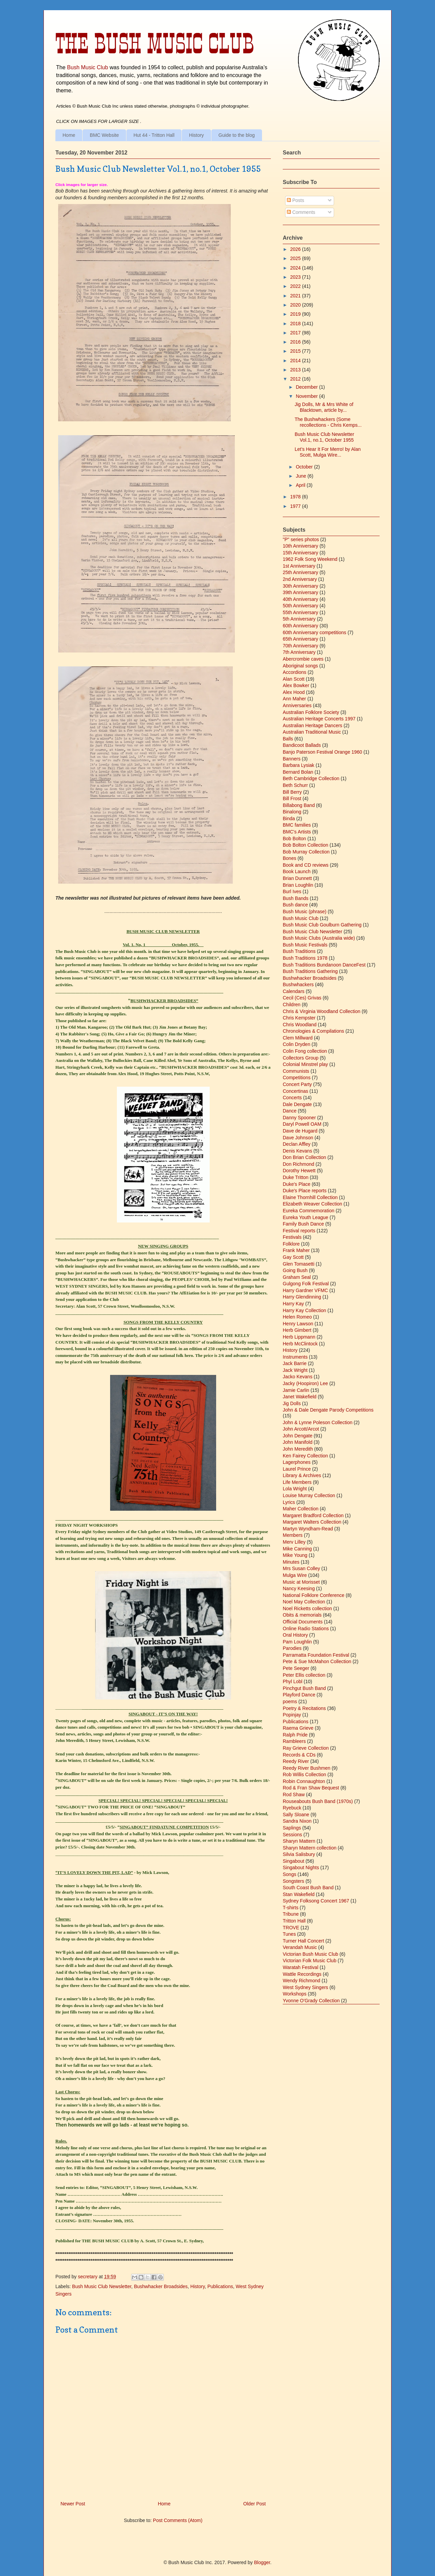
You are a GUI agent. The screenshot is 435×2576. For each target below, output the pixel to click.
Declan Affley (296, 1144)
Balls (288, 738)
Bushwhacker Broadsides (161, 2286)
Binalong (292, 811)
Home (69, 135)
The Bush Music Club (154, 43)
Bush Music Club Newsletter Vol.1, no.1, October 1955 (324, 437)
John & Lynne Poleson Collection (317, 1422)
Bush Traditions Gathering (310, 971)
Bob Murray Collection (306, 851)
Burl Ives (292, 891)
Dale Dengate (297, 1104)
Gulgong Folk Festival (306, 1283)
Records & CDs (299, 1755)
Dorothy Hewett (299, 1170)
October (305, 467)
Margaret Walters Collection (312, 1522)
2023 (296, 277)
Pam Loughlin (297, 1641)
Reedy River (296, 1761)
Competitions (297, 1077)
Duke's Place (296, 1184)
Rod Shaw (294, 1794)
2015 (296, 351)
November (307, 396)
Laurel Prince (297, 1469)
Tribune (291, 1914)
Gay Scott (293, 1257)
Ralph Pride (295, 1734)
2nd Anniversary (300, 579)
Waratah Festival (300, 1967)
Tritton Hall (294, 1921)
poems (290, 1701)
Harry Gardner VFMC (305, 1290)
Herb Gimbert (297, 1330)
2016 (296, 342)
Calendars (293, 991)
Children (291, 1004)
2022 (296, 286)
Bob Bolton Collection (305, 845)
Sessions (292, 1834)
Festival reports (299, 1230)
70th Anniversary (300, 645)
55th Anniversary (300, 612)
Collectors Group (300, 1058)
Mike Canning (297, 1548)
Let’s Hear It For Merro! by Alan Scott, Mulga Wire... (328, 452)
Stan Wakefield (299, 1894)
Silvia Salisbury (299, 1854)
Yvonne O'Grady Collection (311, 2000)
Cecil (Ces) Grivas (302, 997)
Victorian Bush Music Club (310, 1954)
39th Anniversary (300, 592)
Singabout (293, 1861)
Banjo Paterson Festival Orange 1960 (322, 752)
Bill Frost (292, 798)
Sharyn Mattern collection (309, 1848)
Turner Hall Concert (303, 1941)
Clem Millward (298, 1038)
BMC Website (104, 135)
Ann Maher (294, 698)
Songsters (293, 1881)
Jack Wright (295, 1370)
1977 (296, 506)
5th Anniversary (299, 619)
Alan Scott (293, 679)
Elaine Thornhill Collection (310, 1197)
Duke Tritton (295, 1177)
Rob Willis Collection (304, 1774)
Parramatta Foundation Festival (316, 1655)
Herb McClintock (300, 1343)
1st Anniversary (299, 566)
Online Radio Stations (306, 1628)
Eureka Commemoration (308, 1210)
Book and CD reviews (306, 865)
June (301, 476)
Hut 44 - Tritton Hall (154, 135)
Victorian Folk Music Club (309, 1960)
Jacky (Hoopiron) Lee (305, 1383)
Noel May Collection (304, 1601)
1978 (296, 496)
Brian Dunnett (297, 878)
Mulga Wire (295, 1575)
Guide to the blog (237, 135)
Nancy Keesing (299, 1588)
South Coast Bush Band (308, 1887)
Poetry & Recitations (304, 1708)
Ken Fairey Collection (305, 1455)
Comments (301, 212)
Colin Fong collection (305, 1051)
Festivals (292, 1237)
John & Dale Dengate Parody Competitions (328, 1410)
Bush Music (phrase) (304, 911)
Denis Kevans (297, 1151)
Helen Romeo (297, 1317)
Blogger (262, 2562)
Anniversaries (297, 705)
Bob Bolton (294, 838)
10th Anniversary (300, 546)
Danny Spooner (299, 1117)
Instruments (295, 1357)
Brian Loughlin (298, 885)
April (301, 485)
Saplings (292, 1827)
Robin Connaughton (304, 1781)
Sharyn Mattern (299, 1841)
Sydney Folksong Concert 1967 (316, 1900)
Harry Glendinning (302, 1297)
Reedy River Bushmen (306, 1768)
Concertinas (295, 1091)
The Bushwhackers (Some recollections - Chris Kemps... (328, 422)
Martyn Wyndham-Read (308, 1528)
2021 (296, 295)
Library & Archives (302, 1475)
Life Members (297, 1482)
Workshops (295, 1994)
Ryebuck (292, 1807)
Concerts (292, 1097)
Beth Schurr (295, 785)
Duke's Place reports (305, 1190)
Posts (295, 200)
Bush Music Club (87, 67)
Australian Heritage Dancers (312, 725)
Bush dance (295, 904)
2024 (296, 268)
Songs (289, 1874)
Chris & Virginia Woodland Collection (321, 1011)
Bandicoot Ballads (302, 745)
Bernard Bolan (298, 772)
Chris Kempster (299, 1017)
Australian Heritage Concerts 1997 (319, 718)
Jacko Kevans (297, 1376)
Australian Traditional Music (312, 732)
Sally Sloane (296, 1814)
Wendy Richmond (301, 1980)
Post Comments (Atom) (177, 2520)
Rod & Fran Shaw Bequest (311, 1787)
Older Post (254, 2503)
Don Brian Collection (304, 1157)
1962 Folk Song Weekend (310, 559)
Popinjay (292, 1714)
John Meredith (298, 1449)
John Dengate (297, 1435)
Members (292, 1535)
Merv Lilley (294, 1542)
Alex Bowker (296, 685)
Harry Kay (293, 1303)
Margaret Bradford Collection (313, 1515)
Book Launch (297, 871)
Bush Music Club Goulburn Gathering (322, 924)
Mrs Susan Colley (301, 1568)
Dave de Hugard (300, 1131)
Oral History (295, 1635)
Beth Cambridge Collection (311, 778)
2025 (296, 258)
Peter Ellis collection (304, 1675)
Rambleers (294, 1741)
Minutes (291, 1562)
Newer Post (72, 2503)
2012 (296, 379)
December (307, 387)
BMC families (297, 825)
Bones (289, 858)
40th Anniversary (300, 599)
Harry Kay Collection (304, 1310)
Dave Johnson (298, 1137)
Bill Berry (292, 792)
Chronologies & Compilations (313, 1031)
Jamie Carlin (296, 1390)
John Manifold (297, 1442)
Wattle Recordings (302, 1974)
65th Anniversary (300, 639)
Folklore (291, 1244)
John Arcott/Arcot (301, 1429)
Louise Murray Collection (309, 1495)
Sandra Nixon (297, 1821)
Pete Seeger (296, 1668)
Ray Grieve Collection (306, 1748)
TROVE (291, 1927)
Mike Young (295, 1555)
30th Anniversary (300, 586)
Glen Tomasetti (298, 1264)
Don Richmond (298, 1164)
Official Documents (303, 1621)
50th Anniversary (300, 605)
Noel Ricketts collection (307, 1608)
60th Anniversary (300, 625)
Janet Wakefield (299, 1396)
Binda (289, 818)
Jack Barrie (295, 1363)
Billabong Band (299, 805)
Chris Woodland (299, 1024)
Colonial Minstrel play (305, 1064)
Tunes (289, 1934)
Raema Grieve (298, 1728)
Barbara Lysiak (298, 765)
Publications (220, 2286)
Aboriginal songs (300, 665)
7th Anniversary (299, 652)
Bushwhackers (298, 984)
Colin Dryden (296, 1044)
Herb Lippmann (299, 1337)
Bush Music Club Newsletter (101, 2286)
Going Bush (295, 1270)
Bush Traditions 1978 (305, 958)
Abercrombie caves (303, 659)
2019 (296, 314)
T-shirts (290, 1907)
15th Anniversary (300, 552)
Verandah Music (300, 1947)
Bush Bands (296, 898)
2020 (296, 305)
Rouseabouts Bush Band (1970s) (318, 1801)
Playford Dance (299, 1694)
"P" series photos (301, 539)
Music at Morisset (301, 1582)
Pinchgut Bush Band (304, 1688)
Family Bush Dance (303, 1224)
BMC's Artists (297, 831)
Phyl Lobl (292, 1681)
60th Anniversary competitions (314, 632)
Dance (289, 1111)
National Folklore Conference (313, 1595)
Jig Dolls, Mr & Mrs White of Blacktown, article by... (324, 407)
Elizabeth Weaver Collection (312, 1204)
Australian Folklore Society (311, 712)
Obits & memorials (302, 1615)
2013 (296, 369)
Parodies (292, 1648)
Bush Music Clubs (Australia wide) (319, 938)
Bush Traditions (299, 951)
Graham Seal (297, 1277)
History (196, 135)
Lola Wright (295, 1488)
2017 (296, 332)
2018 (296, 323)
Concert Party (297, 1084)
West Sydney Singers (305, 1987)
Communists (296, 1071)
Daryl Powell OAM (302, 1124)
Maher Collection (300, 1508)
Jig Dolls (292, 1403)
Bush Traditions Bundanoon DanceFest (324, 965)
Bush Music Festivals (305, 944)
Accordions (294, 672)
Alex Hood (294, 692)
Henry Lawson (298, 1323)
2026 (296, 249)
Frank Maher (296, 1250)
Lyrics (289, 1502)
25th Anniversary (300, 572)
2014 (296, 360)
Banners (291, 758)
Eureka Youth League (305, 1217)
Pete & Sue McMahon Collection (317, 1661)
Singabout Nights (301, 1867)
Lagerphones (297, 1462)
